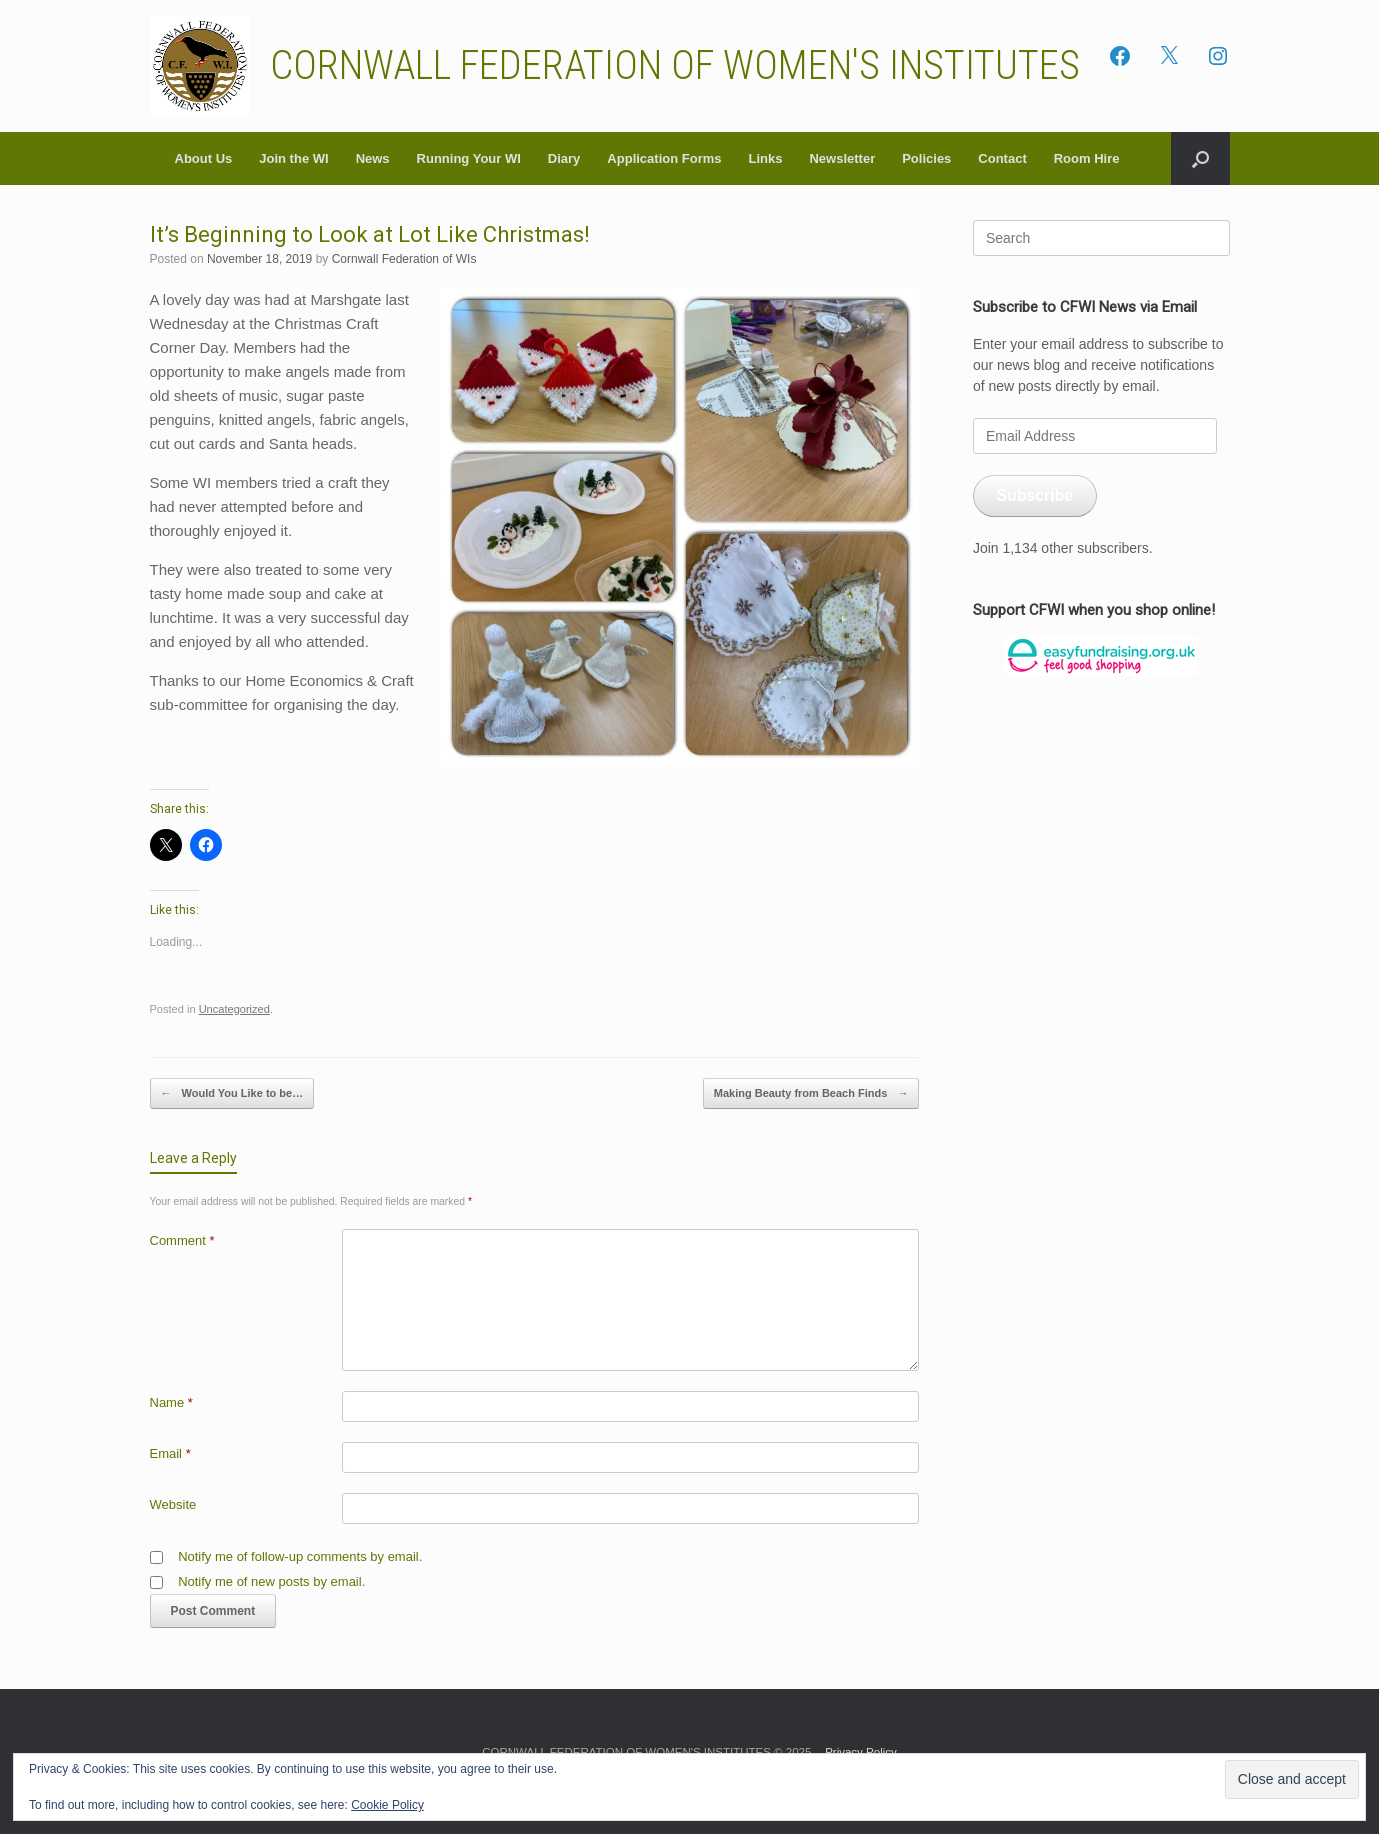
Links (765, 158)
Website (173, 1504)
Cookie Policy (387, 1805)
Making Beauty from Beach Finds (811, 1093)
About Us (204, 158)
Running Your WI (469, 158)
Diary (564, 158)
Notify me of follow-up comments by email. (300, 1556)
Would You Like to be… (232, 1093)
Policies (926, 158)
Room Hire (1087, 158)
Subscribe (1035, 495)
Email (170, 1453)
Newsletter (842, 158)
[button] (1200, 158)
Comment (182, 1240)
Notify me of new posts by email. (271, 1581)
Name (171, 1402)
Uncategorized (234, 1009)
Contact (1002, 158)
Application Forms (664, 158)
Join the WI (293, 158)
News (373, 158)
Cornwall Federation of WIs (404, 259)
